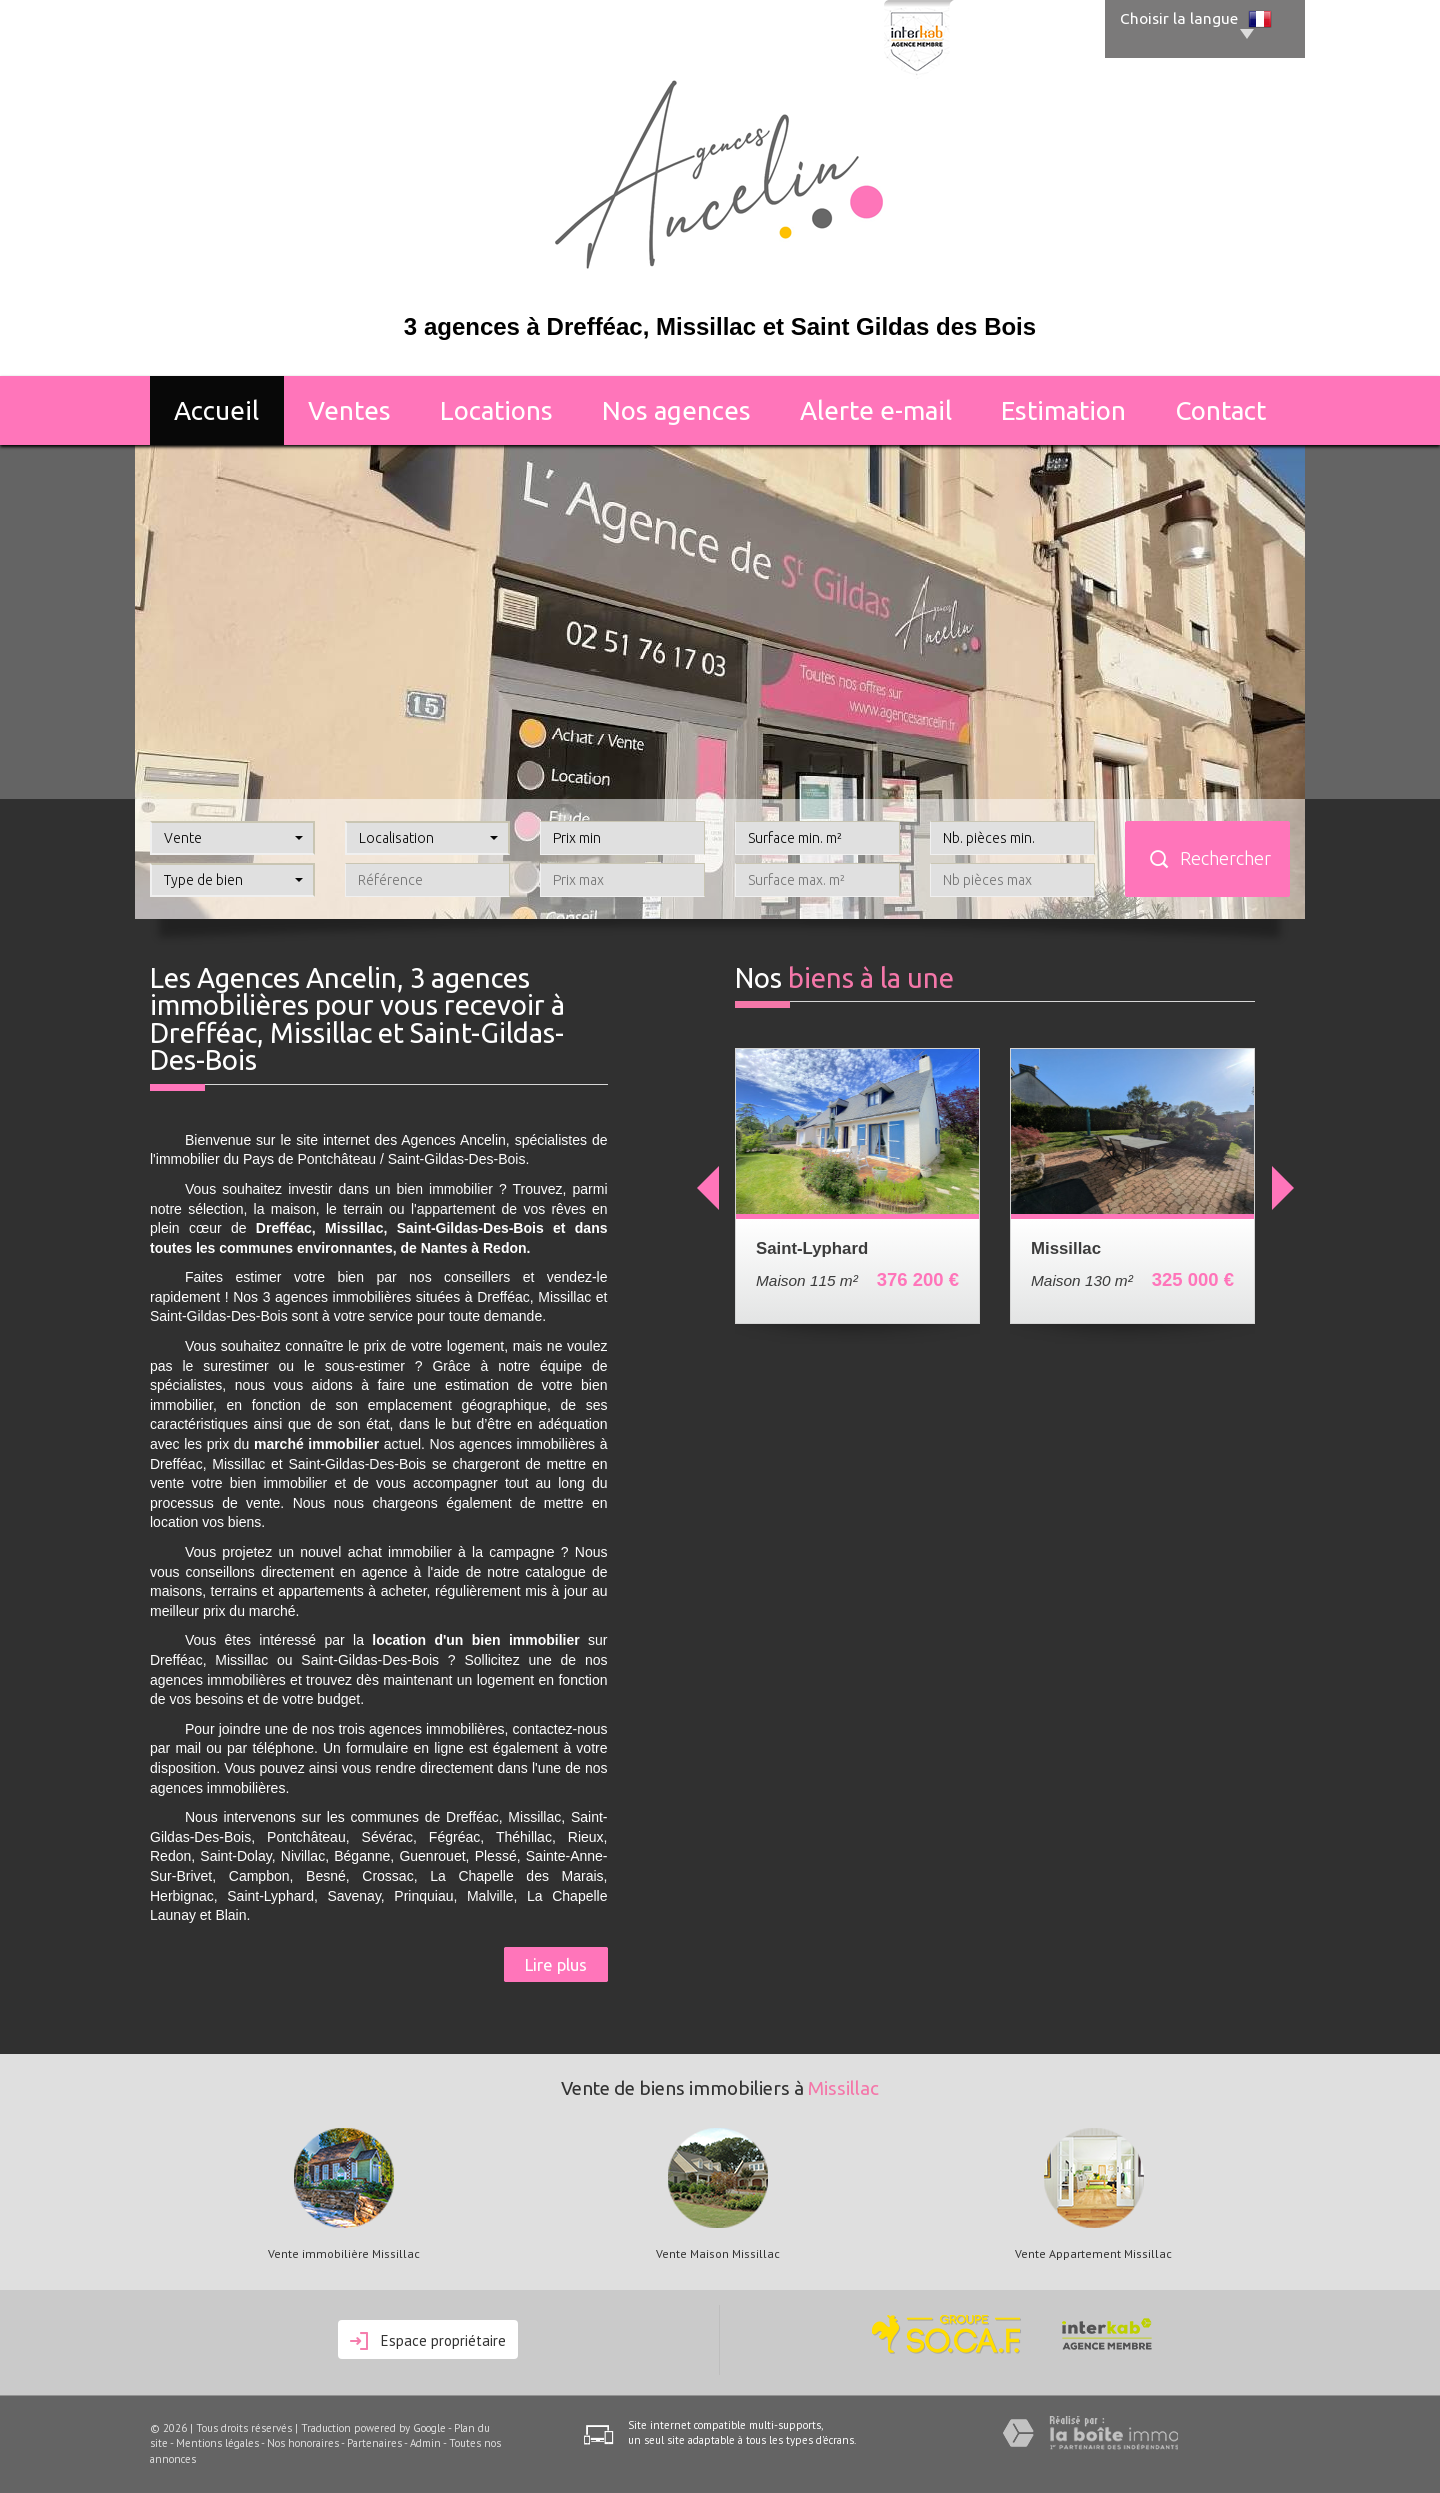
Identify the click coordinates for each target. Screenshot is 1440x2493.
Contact (1220, 410)
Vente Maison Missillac (718, 2254)
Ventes (349, 410)
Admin (425, 2443)
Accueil (216, 410)
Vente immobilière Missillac (344, 2254)
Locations (496, 410)
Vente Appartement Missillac (1093, 2254)
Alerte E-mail (876, 410)
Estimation (1063, 410)
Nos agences (676, 410)
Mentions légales (217, 2443)
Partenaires (374, 2443)
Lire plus (556, 1964)
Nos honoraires (303, 2443)
